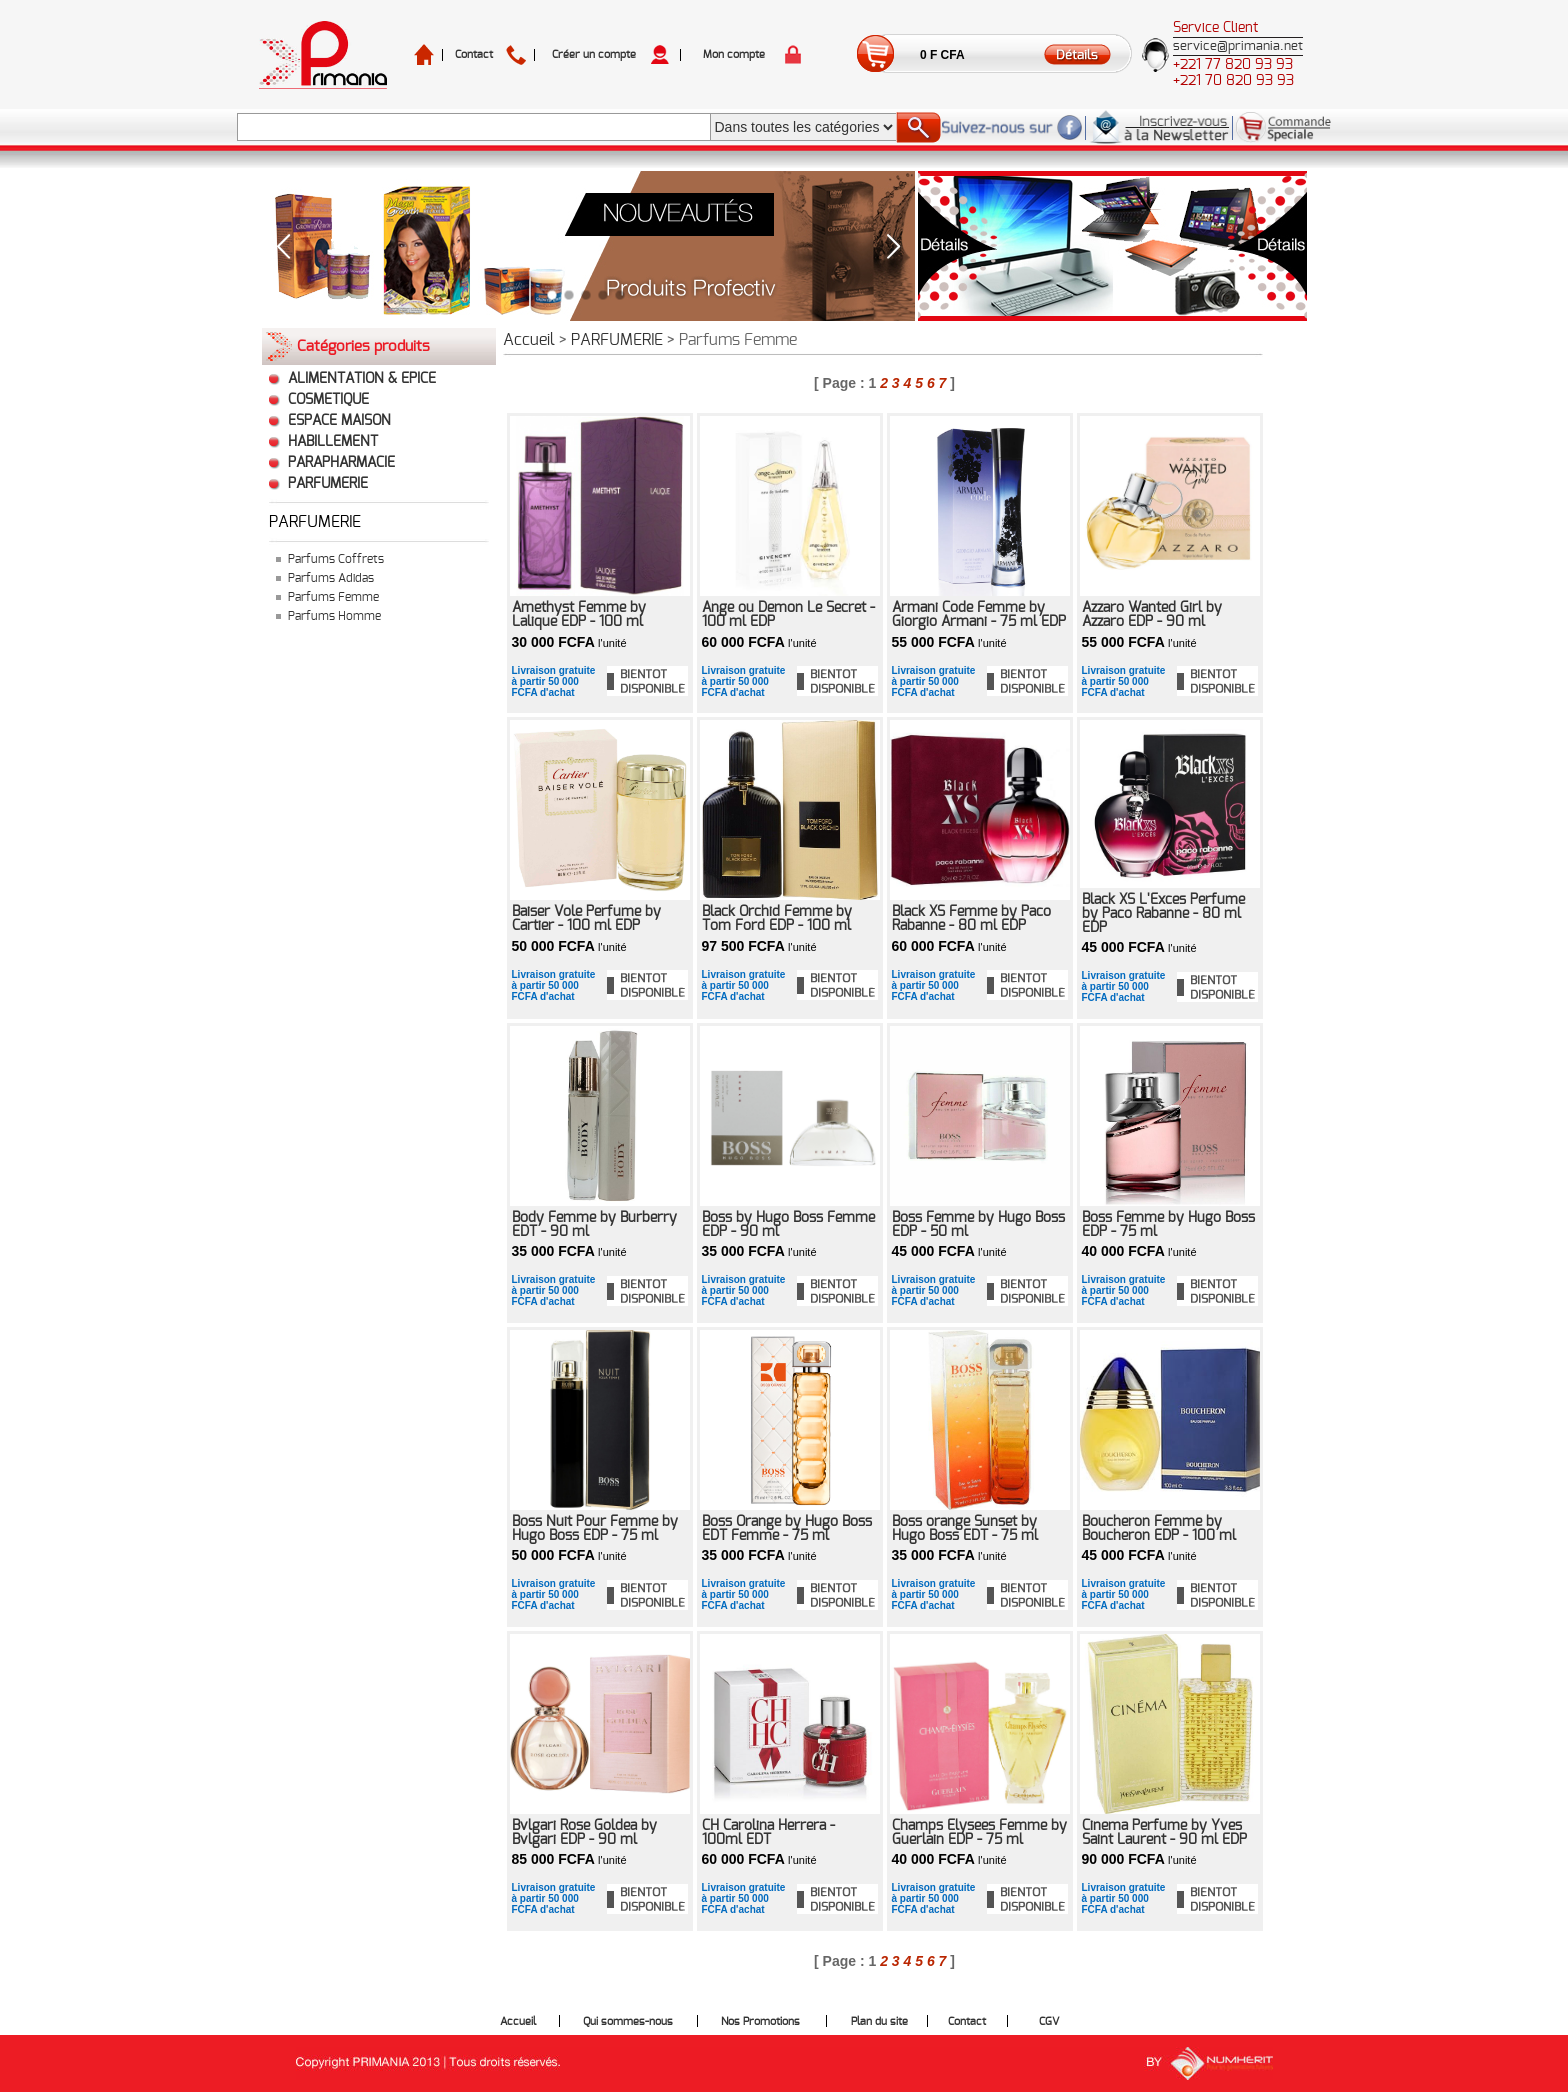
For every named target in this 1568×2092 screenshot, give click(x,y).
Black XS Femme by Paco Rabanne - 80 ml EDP (971, 919)
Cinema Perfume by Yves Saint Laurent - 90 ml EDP (1164, 1833)
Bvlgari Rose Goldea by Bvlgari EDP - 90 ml (584, 1833)
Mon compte (734, 54)
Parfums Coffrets (336, 559)
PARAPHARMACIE (341, 463)
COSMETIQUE (328, 400)
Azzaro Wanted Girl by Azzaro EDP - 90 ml (1152, 615)
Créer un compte (594, 54)
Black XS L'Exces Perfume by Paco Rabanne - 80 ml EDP (1163, 914)
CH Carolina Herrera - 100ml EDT (768, 1833)
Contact (474, 54)
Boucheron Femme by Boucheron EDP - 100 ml (1159, 1529)
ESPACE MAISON (339, 421)
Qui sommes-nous (628, 2021)
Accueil (529, 340)
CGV (1049, 2021)
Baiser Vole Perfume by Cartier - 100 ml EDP (586, 919)
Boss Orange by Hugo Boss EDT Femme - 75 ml (787, 1529)
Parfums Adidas (331, 578)
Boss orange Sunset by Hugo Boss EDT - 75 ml (965, 1529)
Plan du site (879, 2021)
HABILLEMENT (333, 442)
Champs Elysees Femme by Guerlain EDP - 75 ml (979, 1833)
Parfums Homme (334, 616)
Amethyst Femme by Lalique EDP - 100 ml (579, 615)
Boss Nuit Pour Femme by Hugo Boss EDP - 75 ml (595, 1529)
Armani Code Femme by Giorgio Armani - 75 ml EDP (979, 615)
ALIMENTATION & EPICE (362, 379)
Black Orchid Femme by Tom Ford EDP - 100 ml (777, 919)
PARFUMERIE (328, 484)
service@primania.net (1238, 46)
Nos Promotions (760, 2021)
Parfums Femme (333, 597)
